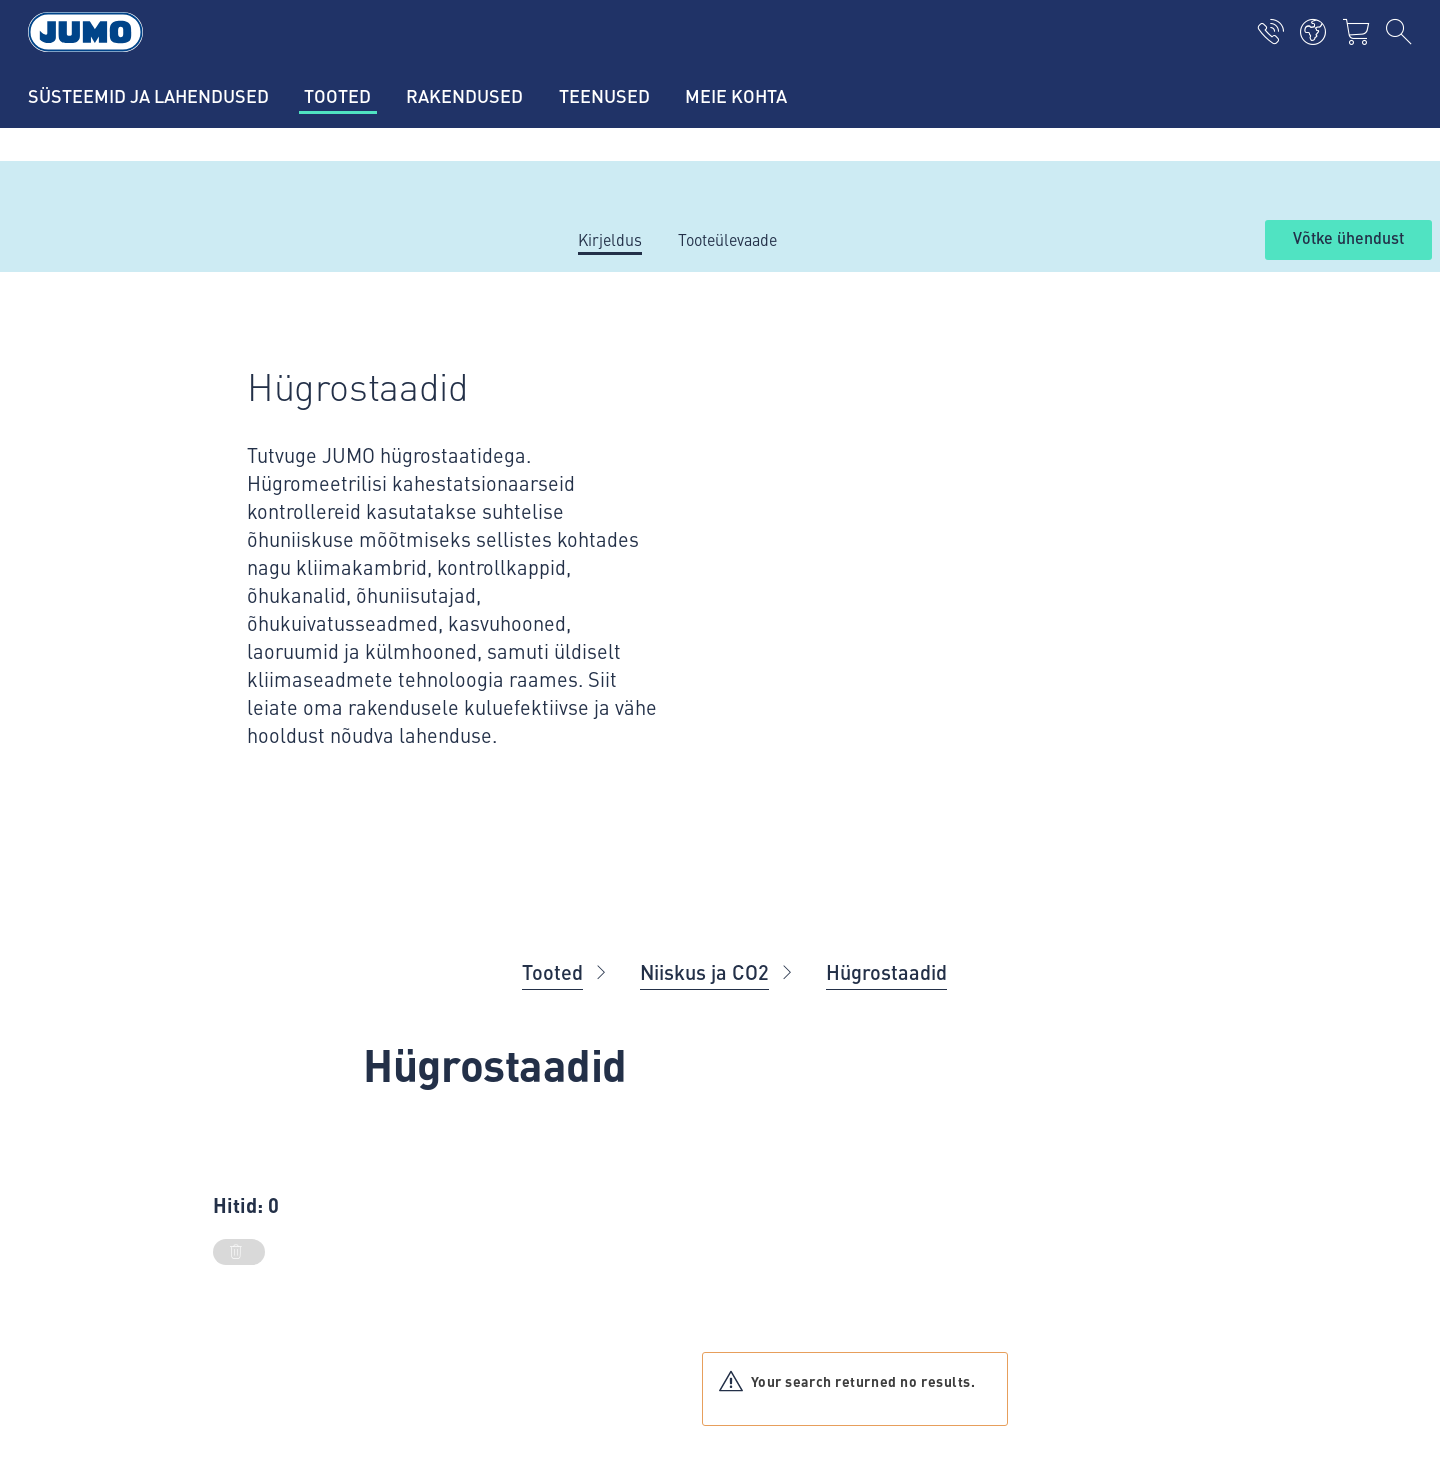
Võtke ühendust (1348, 239)
